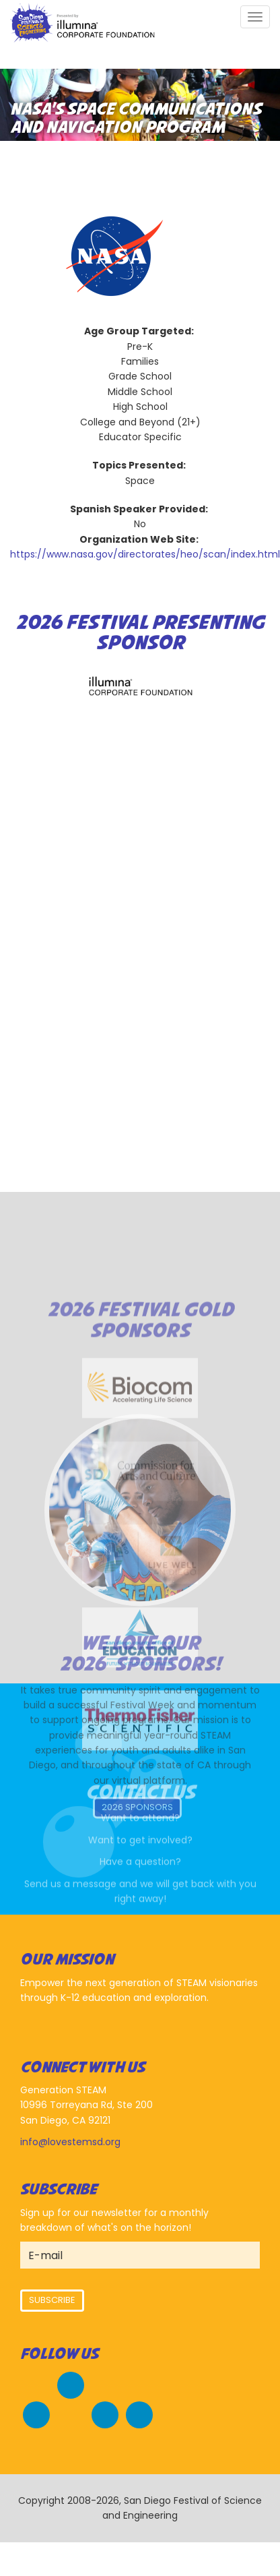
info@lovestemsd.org (70, 2142)
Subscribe (52, 2300)
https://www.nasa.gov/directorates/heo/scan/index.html (145, 554)
